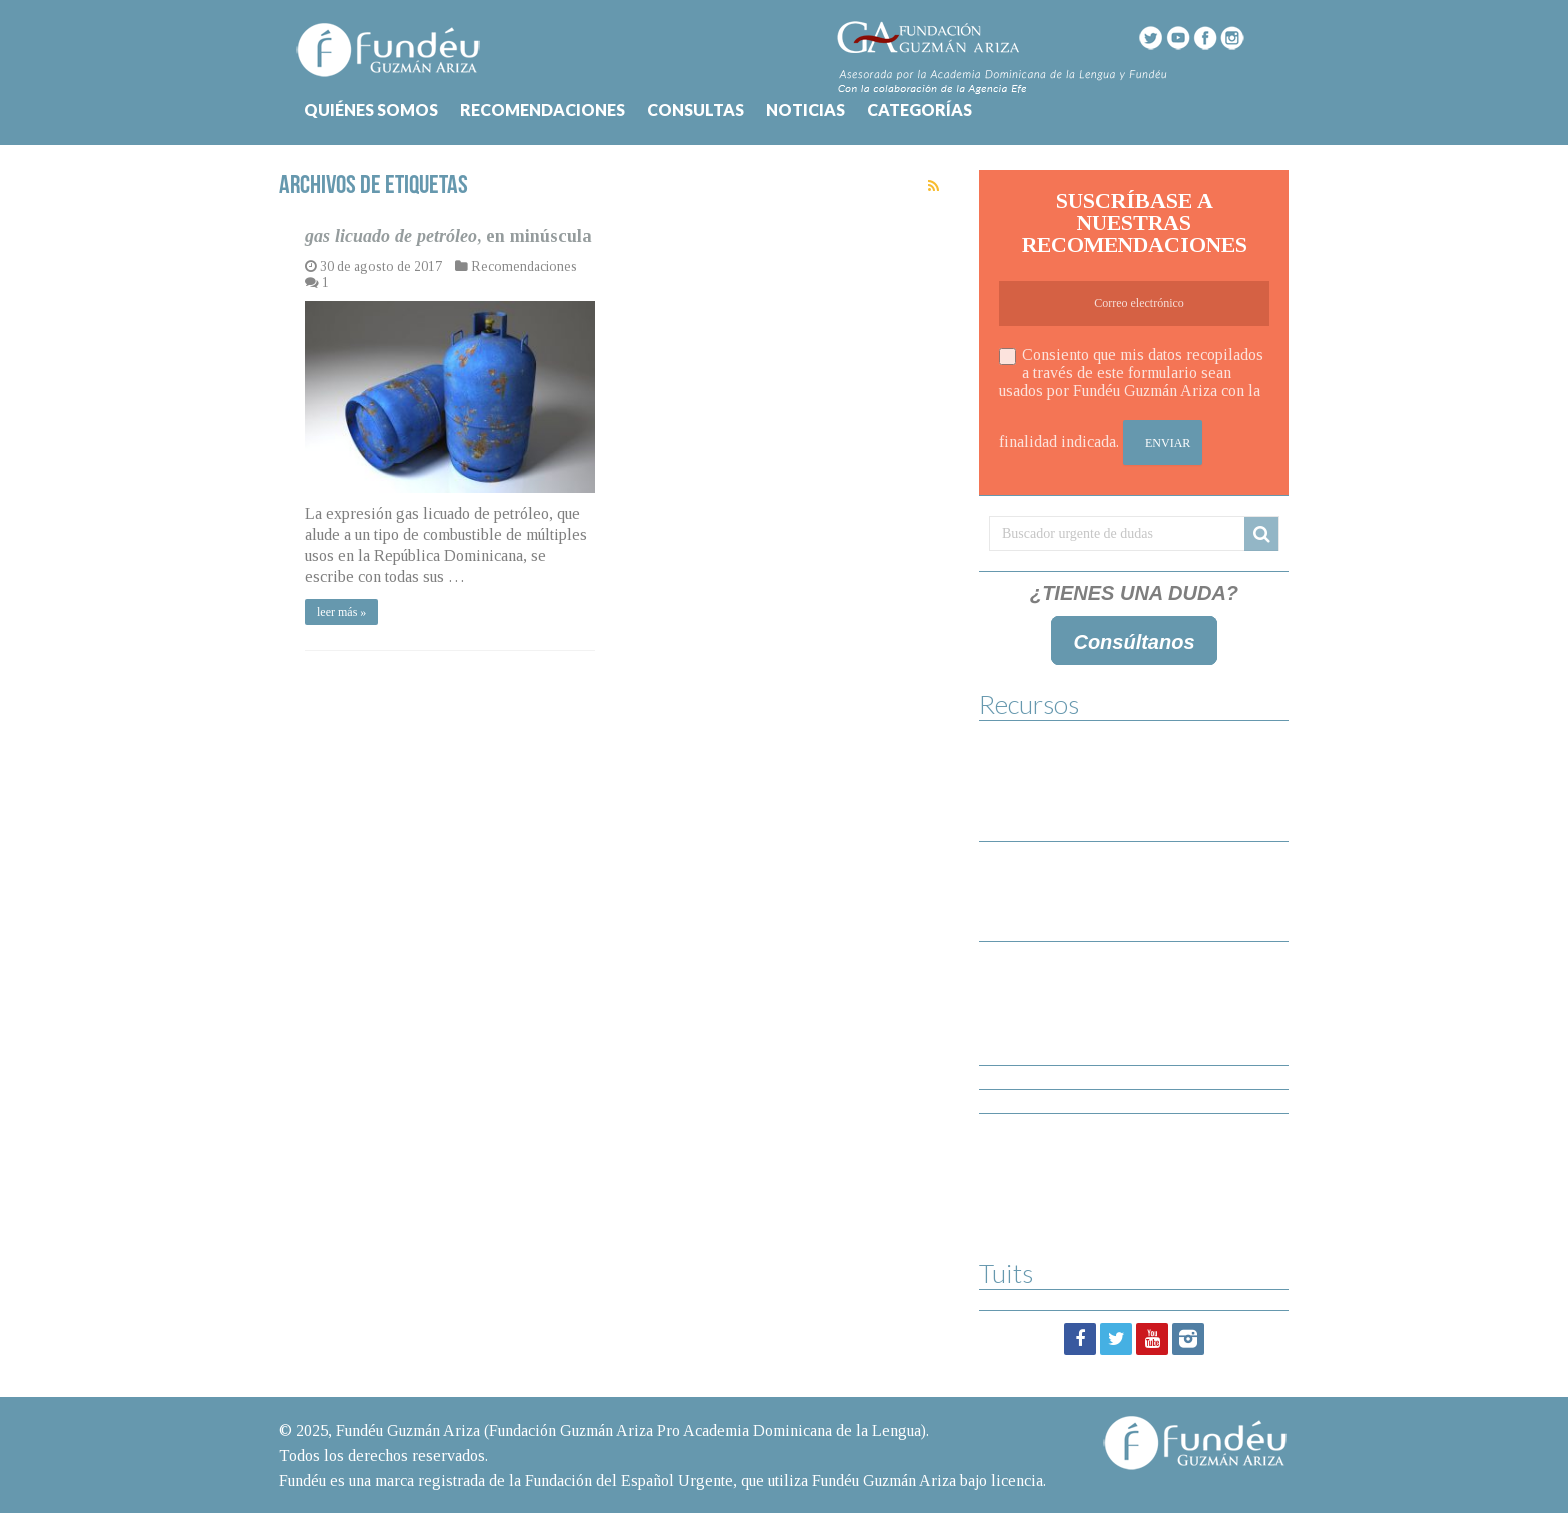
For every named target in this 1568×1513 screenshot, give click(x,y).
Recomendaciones (524, 266)
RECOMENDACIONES (542, 109)
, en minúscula (448, 236)
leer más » (341, 612)
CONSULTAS (695, 109)
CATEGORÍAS (919, 109)
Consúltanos (1133, 642)
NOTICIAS (805, 109)
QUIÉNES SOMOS (371, 109)
